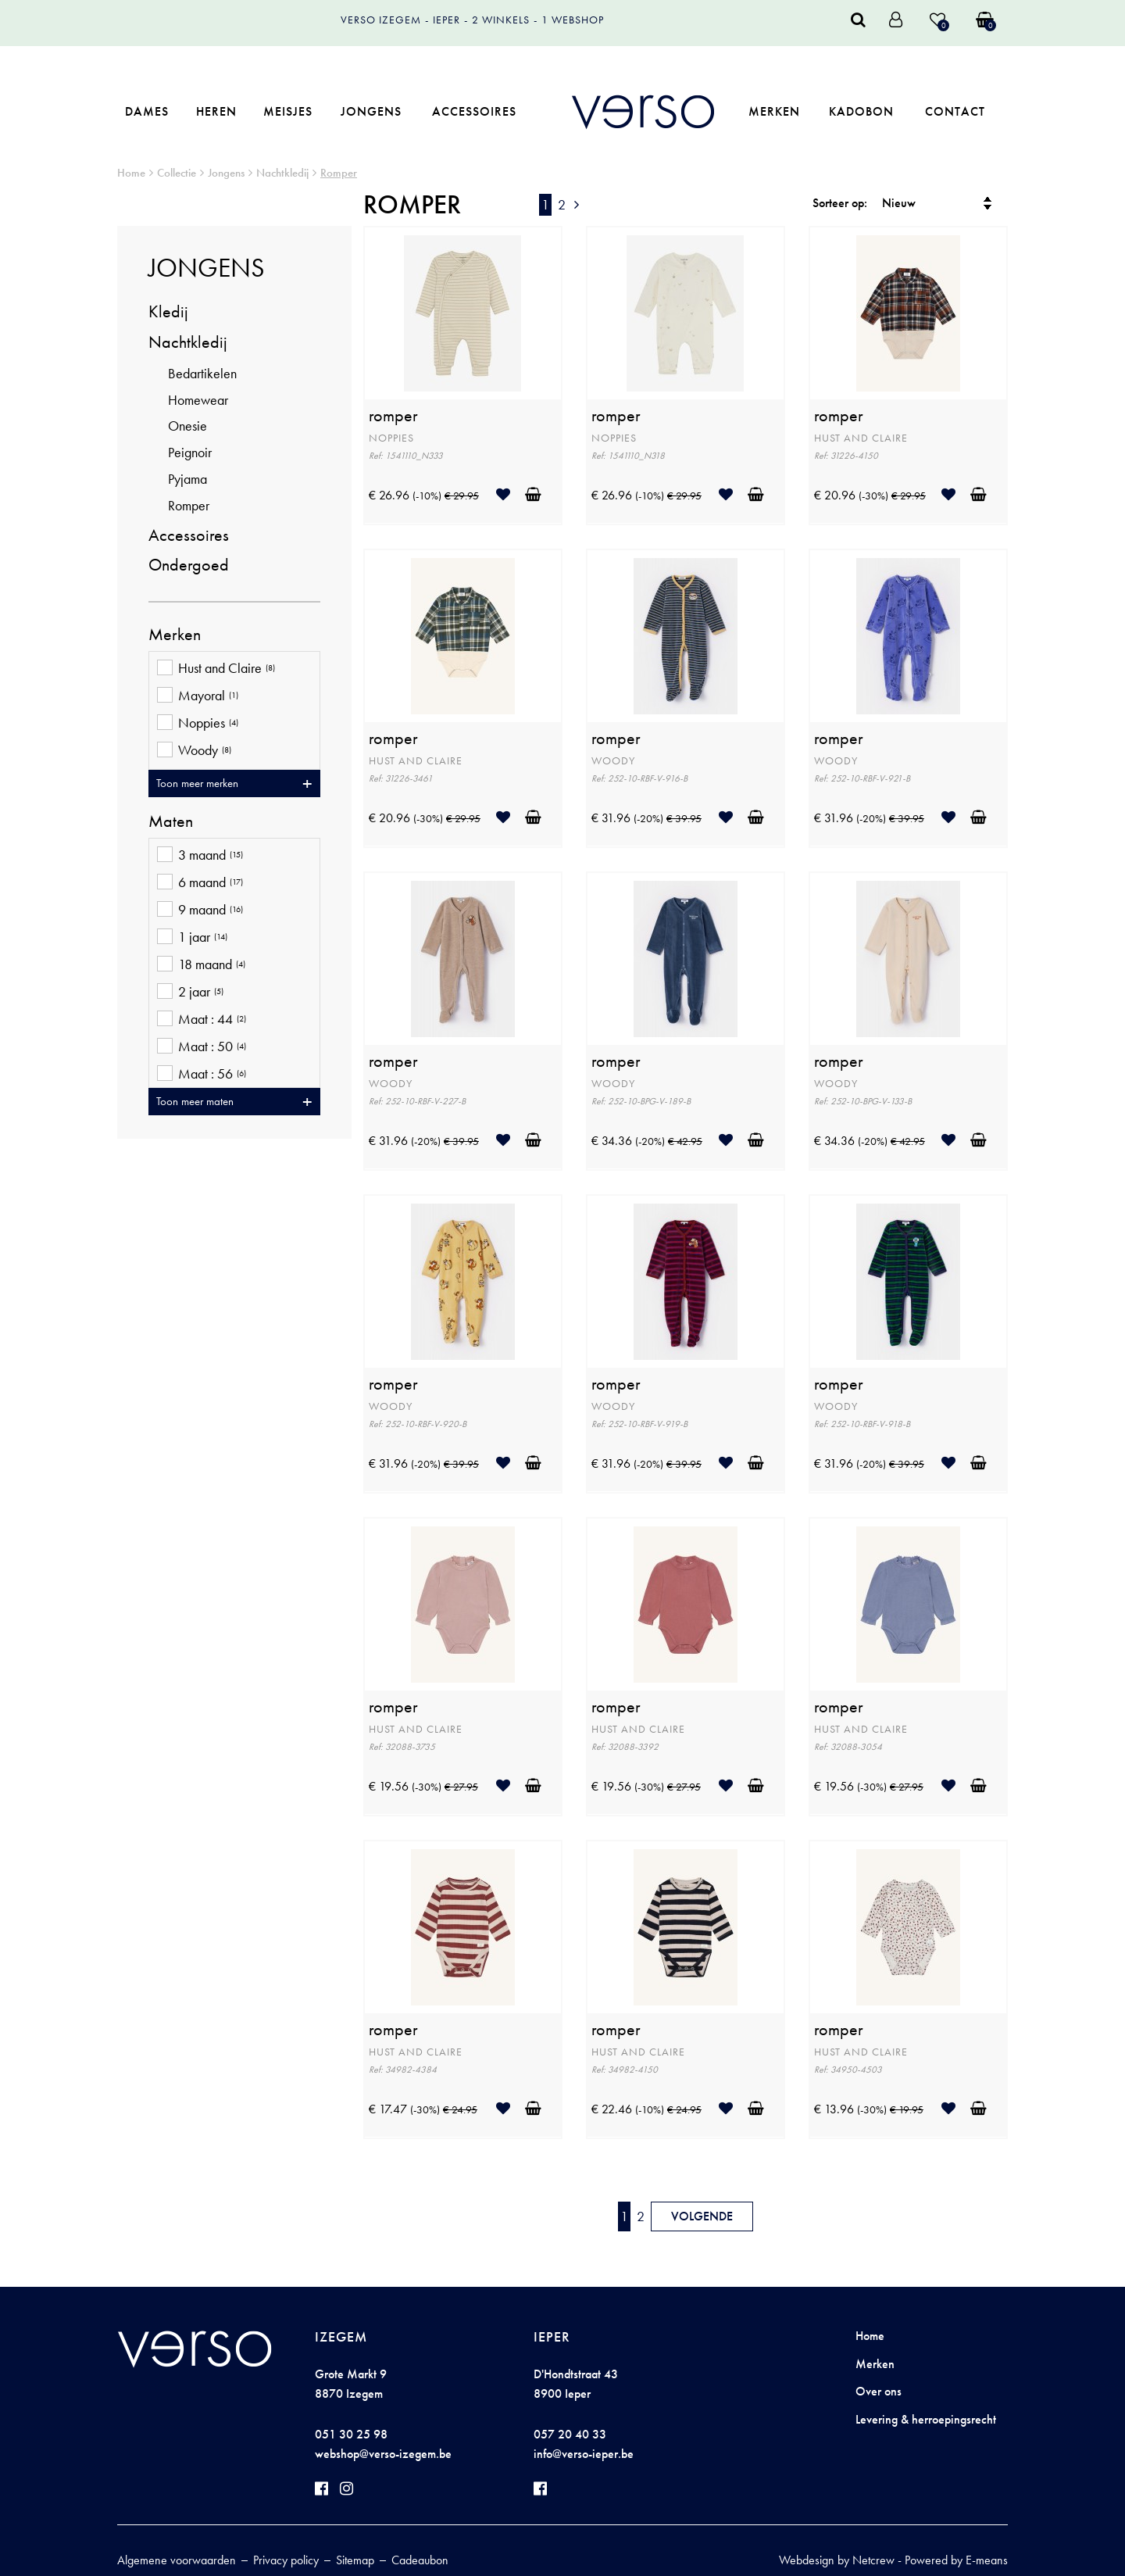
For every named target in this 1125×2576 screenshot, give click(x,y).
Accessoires (474, 111)
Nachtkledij (282, 173)
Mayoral (197, 697)
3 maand (200, 856)
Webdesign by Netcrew (837, 2560)
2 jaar (190, 993)
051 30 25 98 (351, 2434)
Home (131, 173)
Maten (170, 821)
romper (393, 415)
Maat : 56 (201, 1075)
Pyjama (187, 479)
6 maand (200, 883)
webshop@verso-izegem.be (383, 2453)
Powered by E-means (956, 2560)
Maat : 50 (201, 1047)
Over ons (878, 2391)
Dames (147, 111)
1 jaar (192, 938)
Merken (774, 111)
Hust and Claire (216, 669)
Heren (216, 111)
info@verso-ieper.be (584, 2453)
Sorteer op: (839, 203)
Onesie (187, 426)
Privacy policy (286, 2560)
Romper (338, 173)
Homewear (198, 400)
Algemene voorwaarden (176, 2560)
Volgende (702, 2216)
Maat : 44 (201, 1020)
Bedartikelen (202, 373)
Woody (194, 751)
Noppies (197, 724)
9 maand (200, 911)
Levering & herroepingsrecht (925, 2419)
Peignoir (190, 452)
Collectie (176, 173)
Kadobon (861, 111)
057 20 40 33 (570, 2434)
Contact (955, 111)
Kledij (168, 311)
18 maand (201, 965)
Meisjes (287, 111)
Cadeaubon (419, 2560)
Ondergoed (188, 564)
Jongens (371, 111)
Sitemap (355, 2560)
